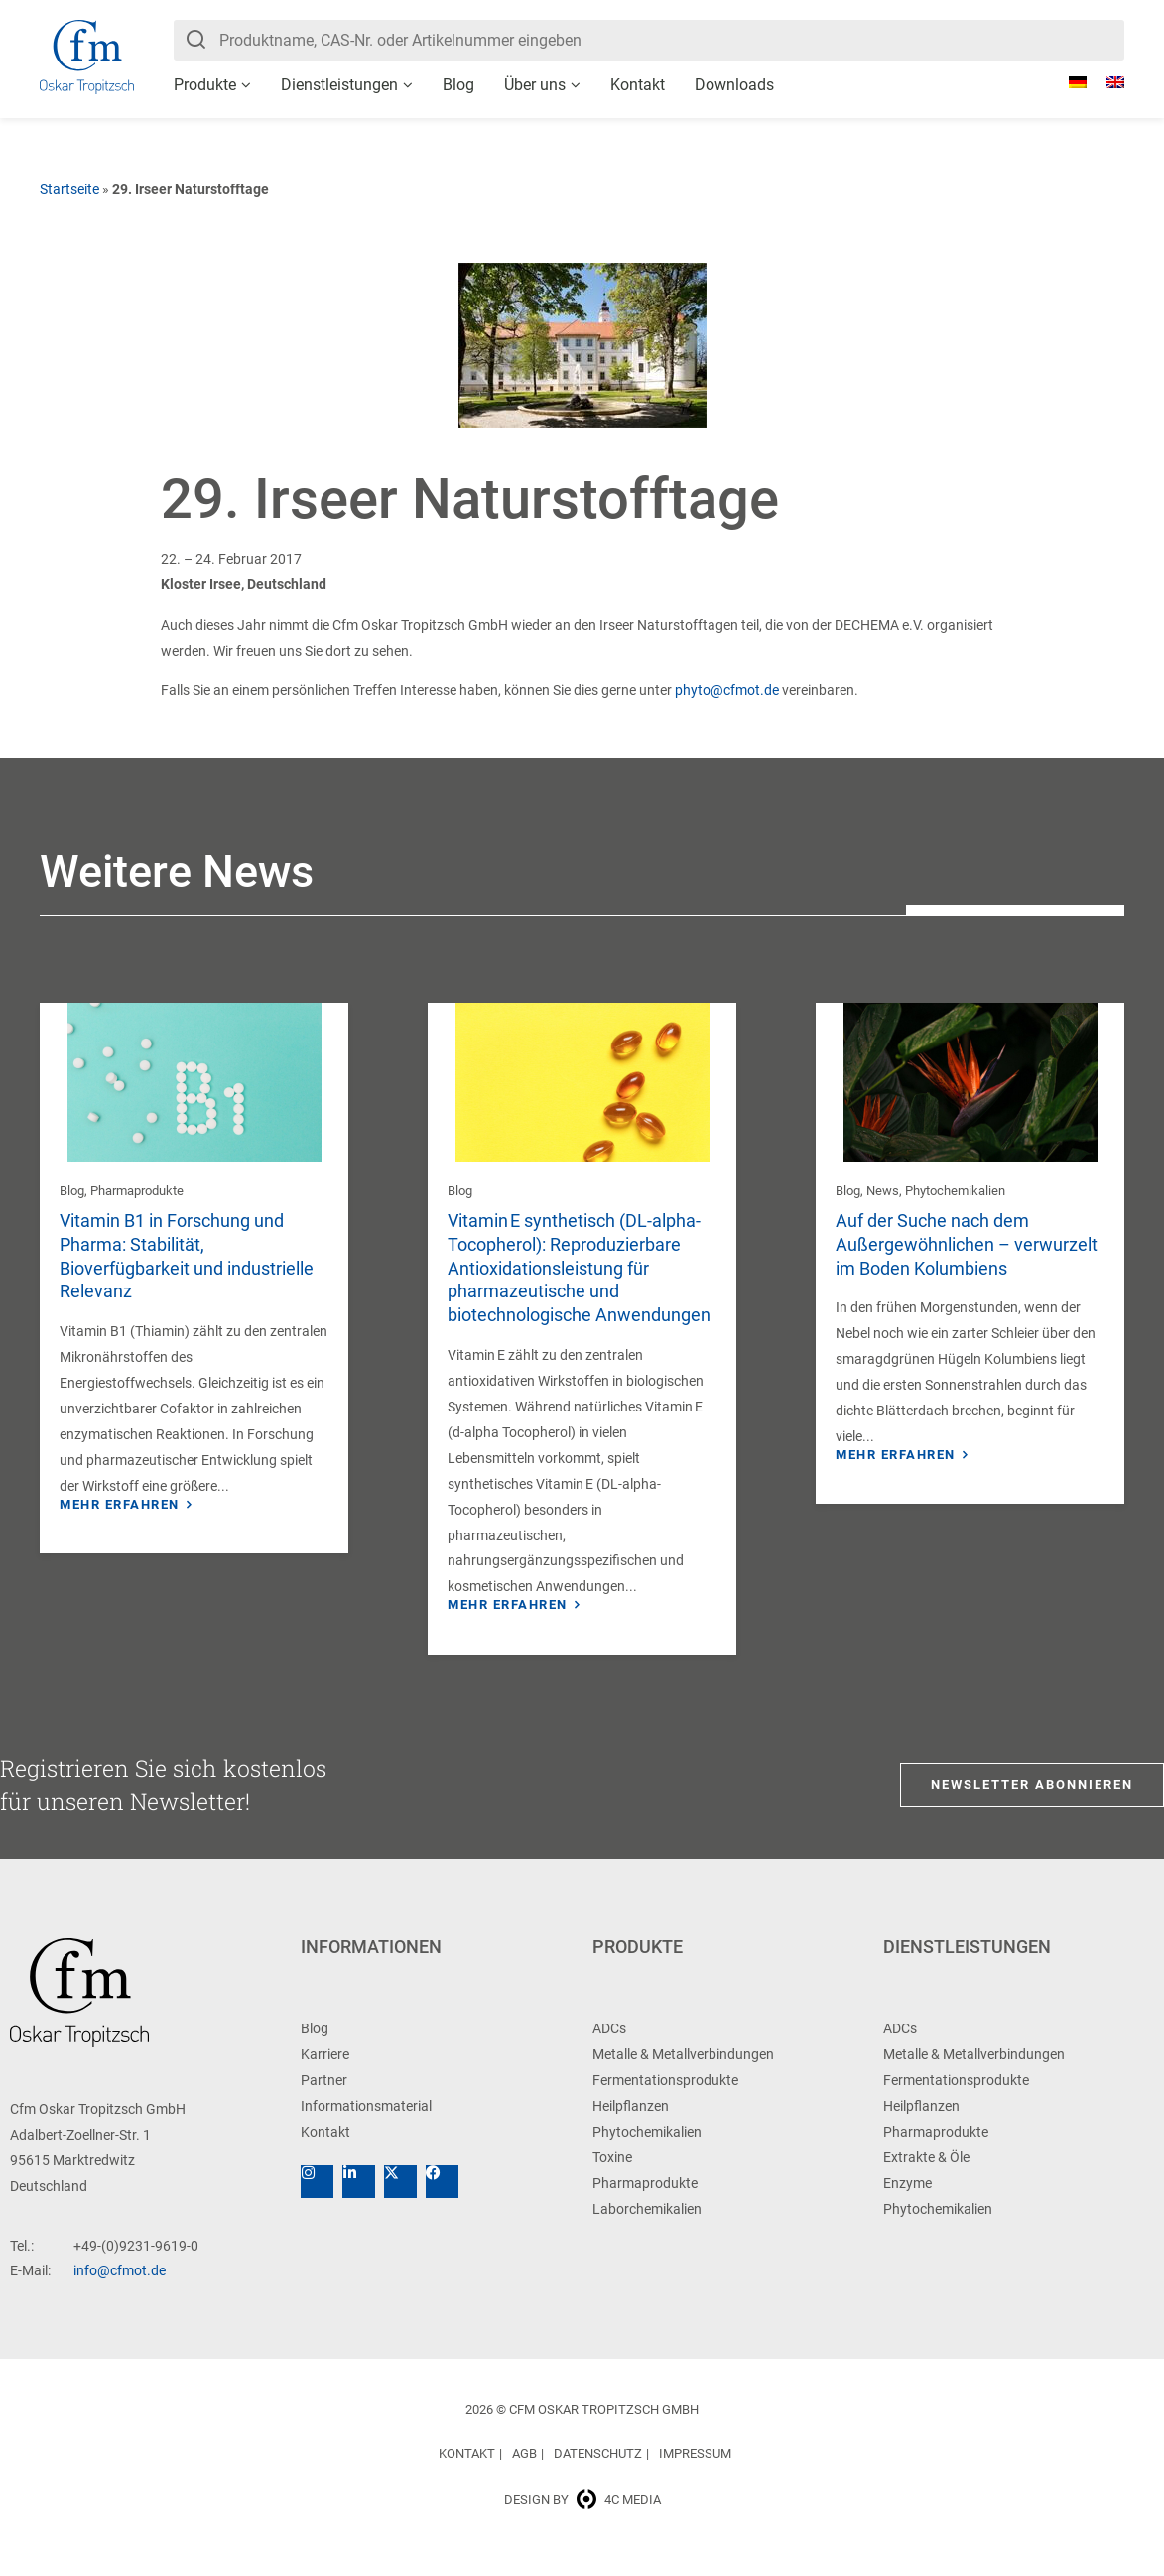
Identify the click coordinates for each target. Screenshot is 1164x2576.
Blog (458, 84)
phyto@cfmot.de (727, 690)
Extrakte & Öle (926, 2180)
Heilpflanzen (630, 2129)
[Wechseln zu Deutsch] (1068, 82)
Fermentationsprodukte (665, 2103)
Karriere (325, 2077)
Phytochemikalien (955, 1190)
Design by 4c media (582, 2522)
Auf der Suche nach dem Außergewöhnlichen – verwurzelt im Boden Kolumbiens (967, 1244)
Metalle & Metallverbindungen (683, 2077)
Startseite (69, 189)
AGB (524, 2476)
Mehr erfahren (120, 1504)
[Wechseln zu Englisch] (1105, 82)
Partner (324, 2103)
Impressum (695, 2476)
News (882, 1190)
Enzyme (907, 2206)
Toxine (612, 2180)
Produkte (205, 84)
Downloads (734, 84)
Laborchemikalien (647, 2232)
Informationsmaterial (366, 2129)
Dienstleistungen (339, 84)
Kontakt (637, 84)
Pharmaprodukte (137, 1190)
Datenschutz (598, 2476)
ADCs (609, 2051)
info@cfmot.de (119, 2293)
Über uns (535, 84)
